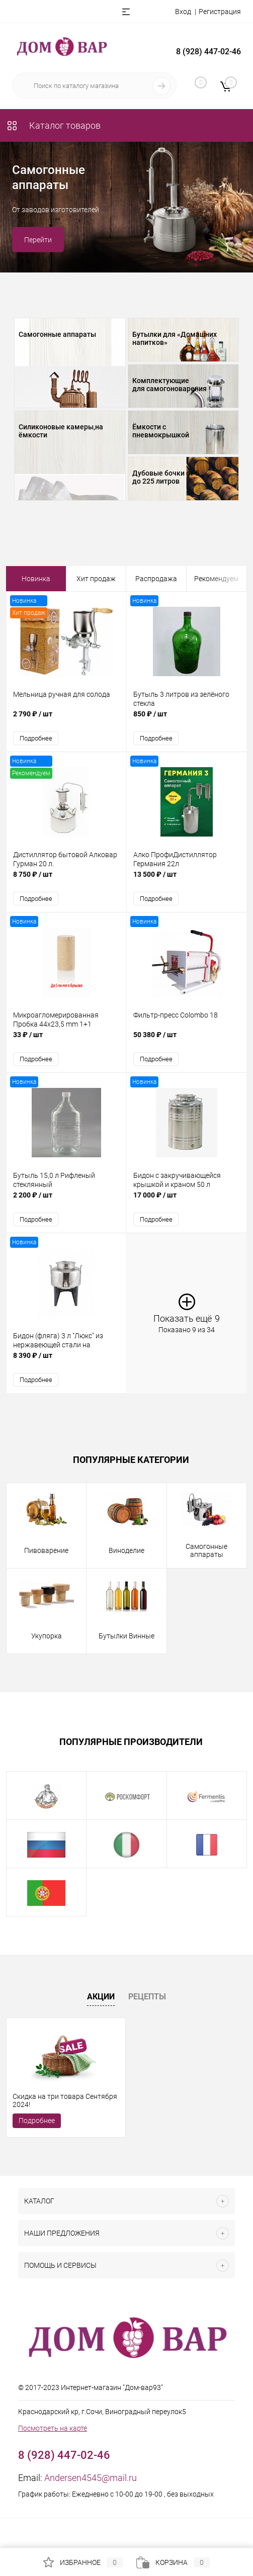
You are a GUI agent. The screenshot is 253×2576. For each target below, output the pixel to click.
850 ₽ (186, 719)
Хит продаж (96, 579)
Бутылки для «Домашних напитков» (174, 338)
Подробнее (36, 738)
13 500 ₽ (186, 879)
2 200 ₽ (66, 1200)
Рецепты (147, 1996)
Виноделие (126, 1550)
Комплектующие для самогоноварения (169, 385)
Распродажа (156, 579)
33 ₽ (66, 1040)
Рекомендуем (216, 579)
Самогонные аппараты (57, 334)
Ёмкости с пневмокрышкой (160, 431)
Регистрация (220, 12)
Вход (183, 12)
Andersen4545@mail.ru (90, 2477)
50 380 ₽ (186, 1040)
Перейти (38, 240)
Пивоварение (46, 1550)
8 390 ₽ (66, 1360)
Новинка (36, 579)
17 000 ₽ (186, 1200)
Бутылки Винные (126, 1636)
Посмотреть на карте (52, 2428)
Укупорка (46, 1636)
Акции (101, 1996)
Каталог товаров (53, 125)
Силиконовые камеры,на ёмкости (61, 431)
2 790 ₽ (66, 719)
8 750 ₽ (66, 879)
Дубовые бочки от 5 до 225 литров (165, 477)
